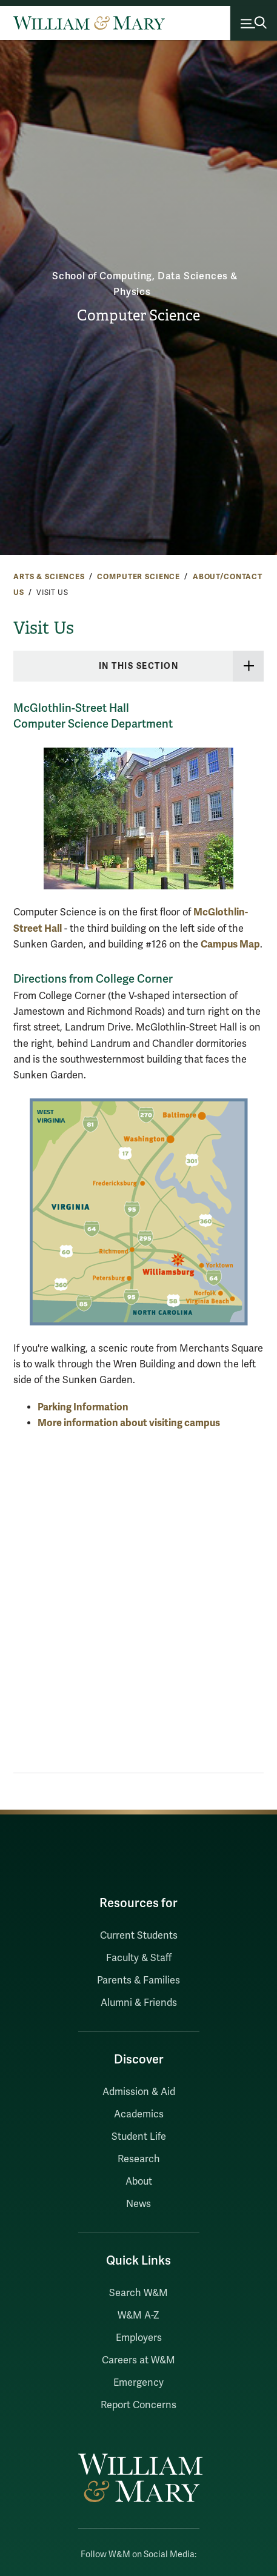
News (138, 2204)
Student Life (139, 2137)
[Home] (89, 23)
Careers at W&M (138, 2360)
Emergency (138, 2383)
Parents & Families (138, 1980)
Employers (139, 2338)
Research (139, 2159)
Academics (139, 2114)
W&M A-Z (138, 2315)
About (138, 2182)
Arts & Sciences (49, 577)
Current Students (139, 1936)
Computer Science (138, 316)
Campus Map (230, 944)
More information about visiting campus (129, 1422)
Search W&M (138, 2293)
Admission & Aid (138, 2092)
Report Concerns (138, 2405)
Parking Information (83, 1407)
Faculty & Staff (139, 1958)
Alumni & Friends (139, 2003)
